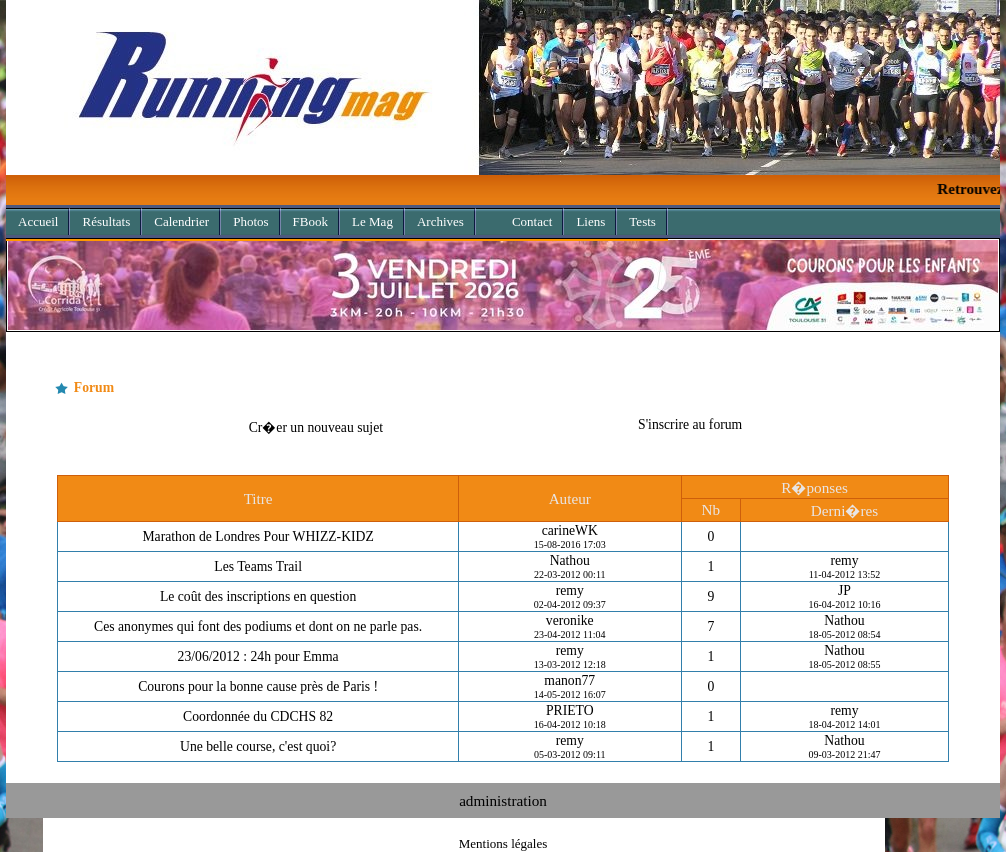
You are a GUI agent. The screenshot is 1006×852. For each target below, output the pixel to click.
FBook (310, 221)
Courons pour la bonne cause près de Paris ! (258, 686)
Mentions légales (503, 843)
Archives (434, 218)
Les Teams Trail (258, 566)
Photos (250, 221)
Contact (532, 221)
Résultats (106, 221)
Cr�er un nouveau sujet (316, 427)
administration (503, 800)
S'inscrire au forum (690, 424)
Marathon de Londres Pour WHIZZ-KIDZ (257, 536)
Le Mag (372, 221)
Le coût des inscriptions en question (258, 596)
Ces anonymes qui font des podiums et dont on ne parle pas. (258, 626)
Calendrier (181, 221)
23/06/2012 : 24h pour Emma (258, 656)
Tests (642, 221)
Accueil (38, 221)
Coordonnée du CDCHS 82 (258, 716)
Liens (590, 221)
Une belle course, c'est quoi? (258, 746)
